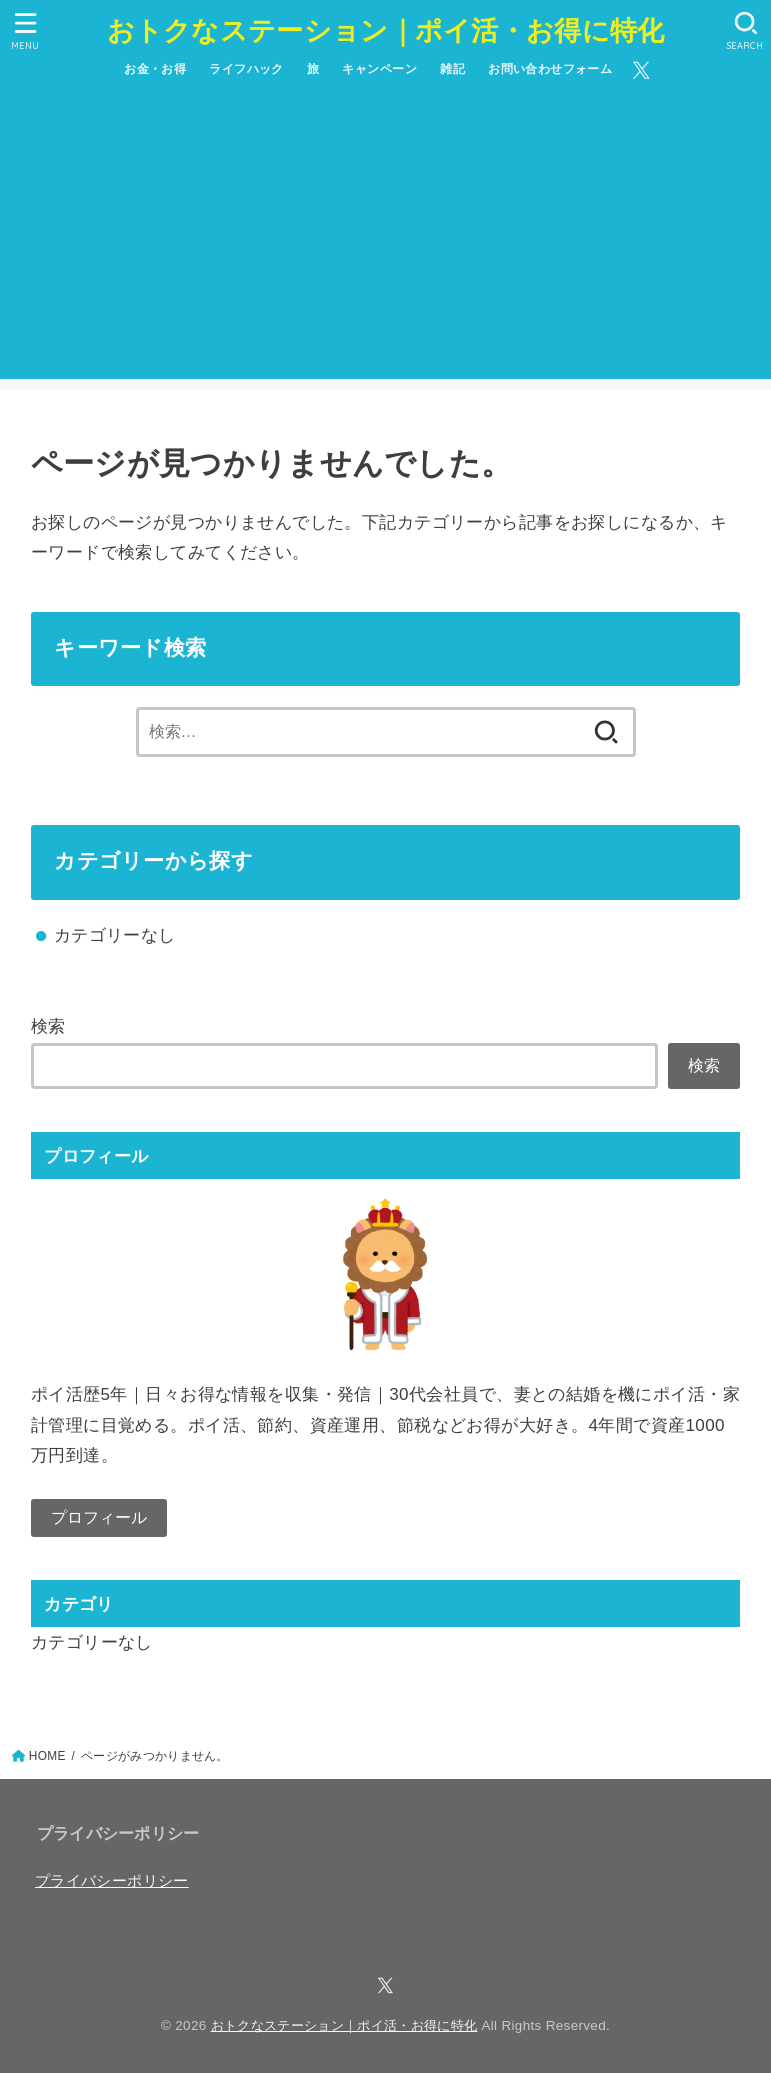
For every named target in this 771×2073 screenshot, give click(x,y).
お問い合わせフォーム (550, 69)
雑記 (452, 69)
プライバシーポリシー (112, 1880)
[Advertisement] (386, 239)
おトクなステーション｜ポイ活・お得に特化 (386, 30)
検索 (48, 1026)
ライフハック (246, 69)
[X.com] (641, 70)
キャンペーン (379, 69)
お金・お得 (155, 69)
